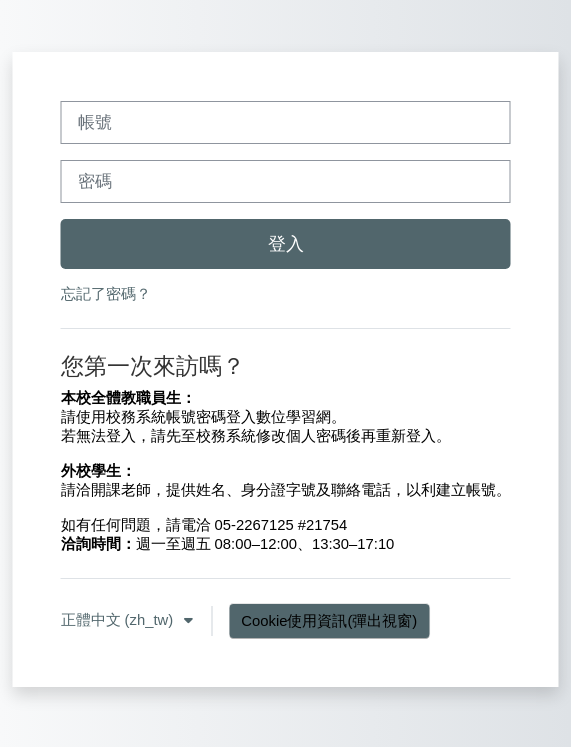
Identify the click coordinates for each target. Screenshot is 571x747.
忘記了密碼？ (106, 294)
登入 (286, 244)
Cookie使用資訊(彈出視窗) (329, 621)
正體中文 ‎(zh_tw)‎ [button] (119, 620)
